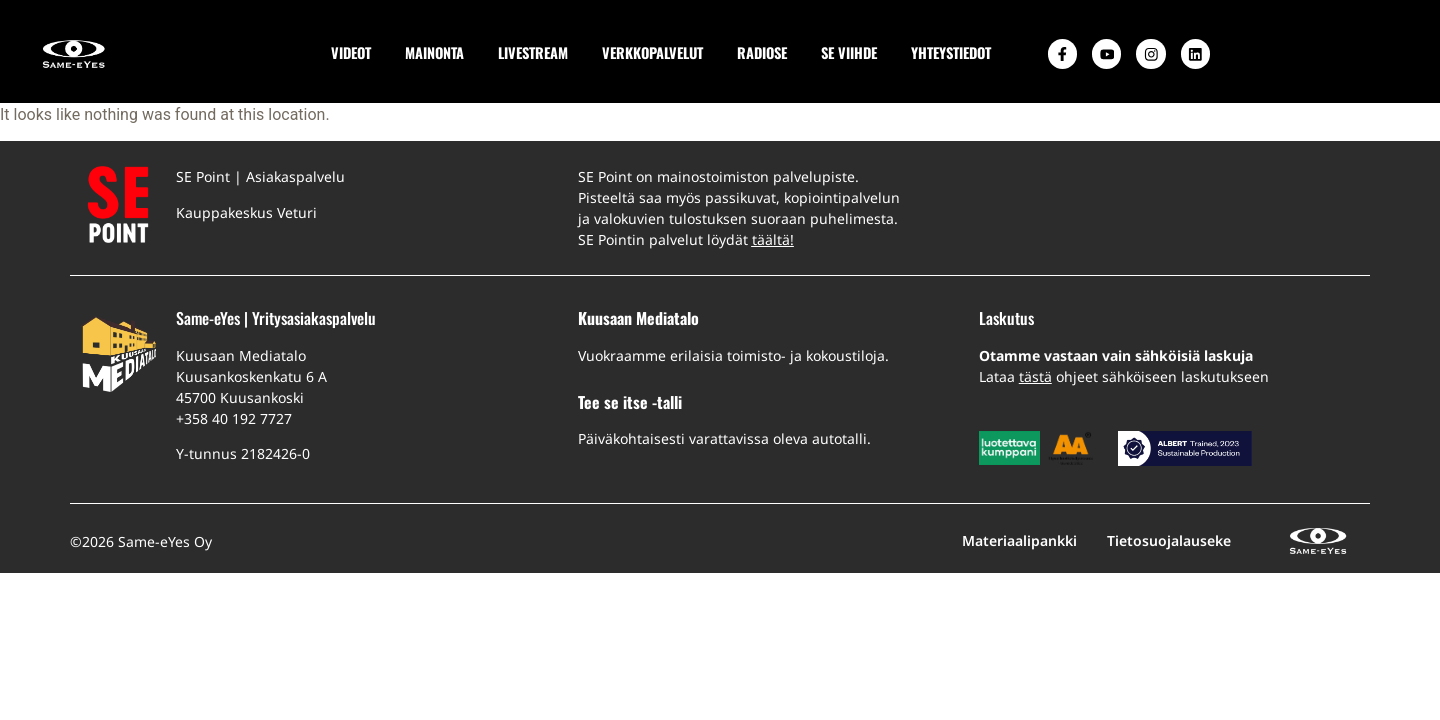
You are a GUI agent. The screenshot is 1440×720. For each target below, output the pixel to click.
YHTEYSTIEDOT (949, 52)
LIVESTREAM (531, 52)
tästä (1035, 376)
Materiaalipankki (1019, 540)
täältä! (773, 239)
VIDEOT (349, 52)
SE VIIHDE (847, 52)
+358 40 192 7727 (234, 418)
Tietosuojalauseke (1169, 540)
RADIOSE (760, 52)
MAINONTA (432, 52)
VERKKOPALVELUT (650, 52)
